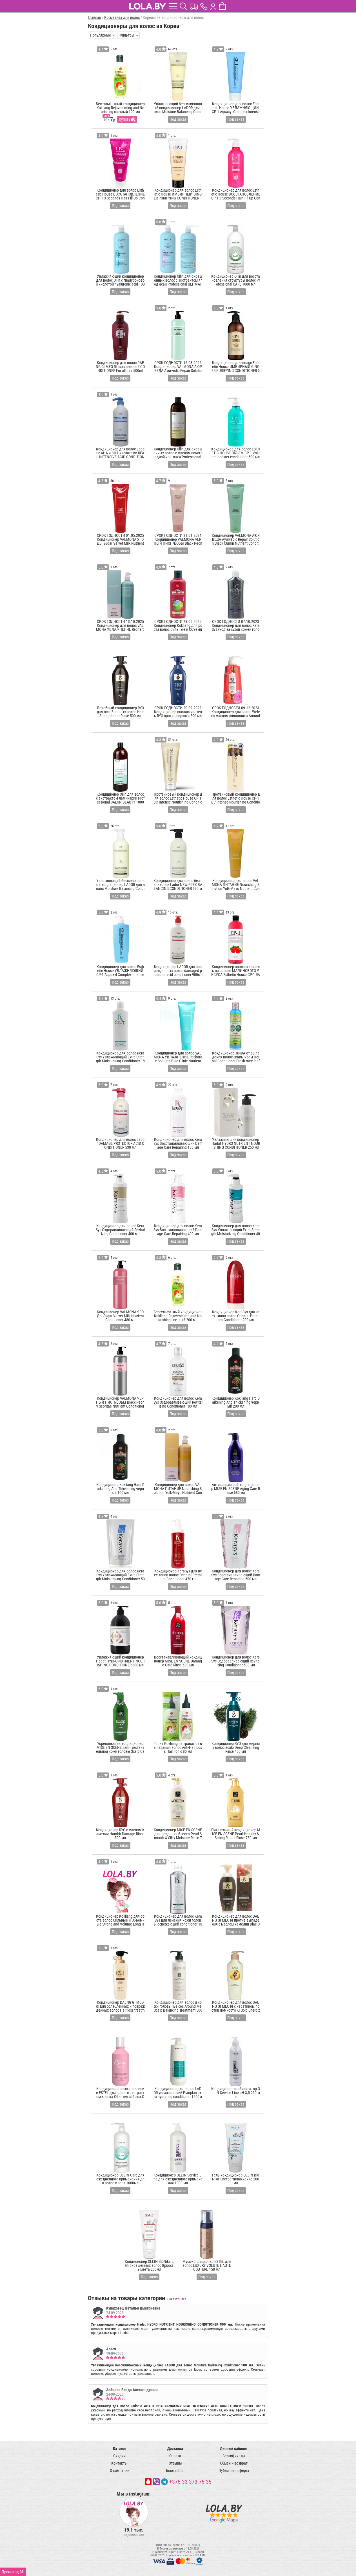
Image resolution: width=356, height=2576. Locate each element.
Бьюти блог (175, 2470)
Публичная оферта (234, 2470)
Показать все (176, 2299)
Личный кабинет (234, 2448)
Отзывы (175, 2463)
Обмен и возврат (234, 2463)
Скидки (119, 2456)
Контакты (119, 2463)
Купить (124, 119)
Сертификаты (233, 2456)
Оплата (175, 2456)
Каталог (119, 2448)
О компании (119, 2470)
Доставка (175, 2448)
